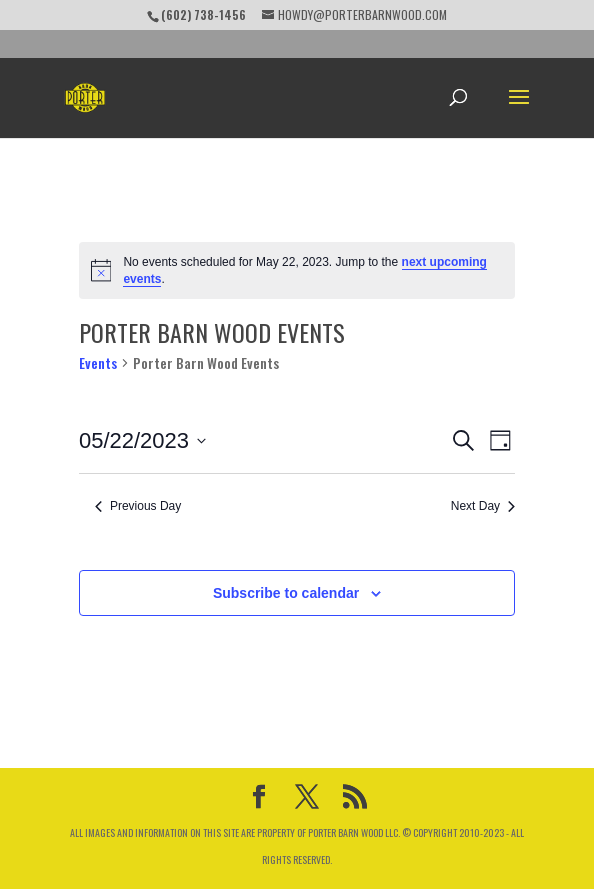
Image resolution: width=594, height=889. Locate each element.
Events (98, 362)
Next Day (483, 506)
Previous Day (138, 506)
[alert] (297, 270)
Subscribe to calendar (286, 593)
